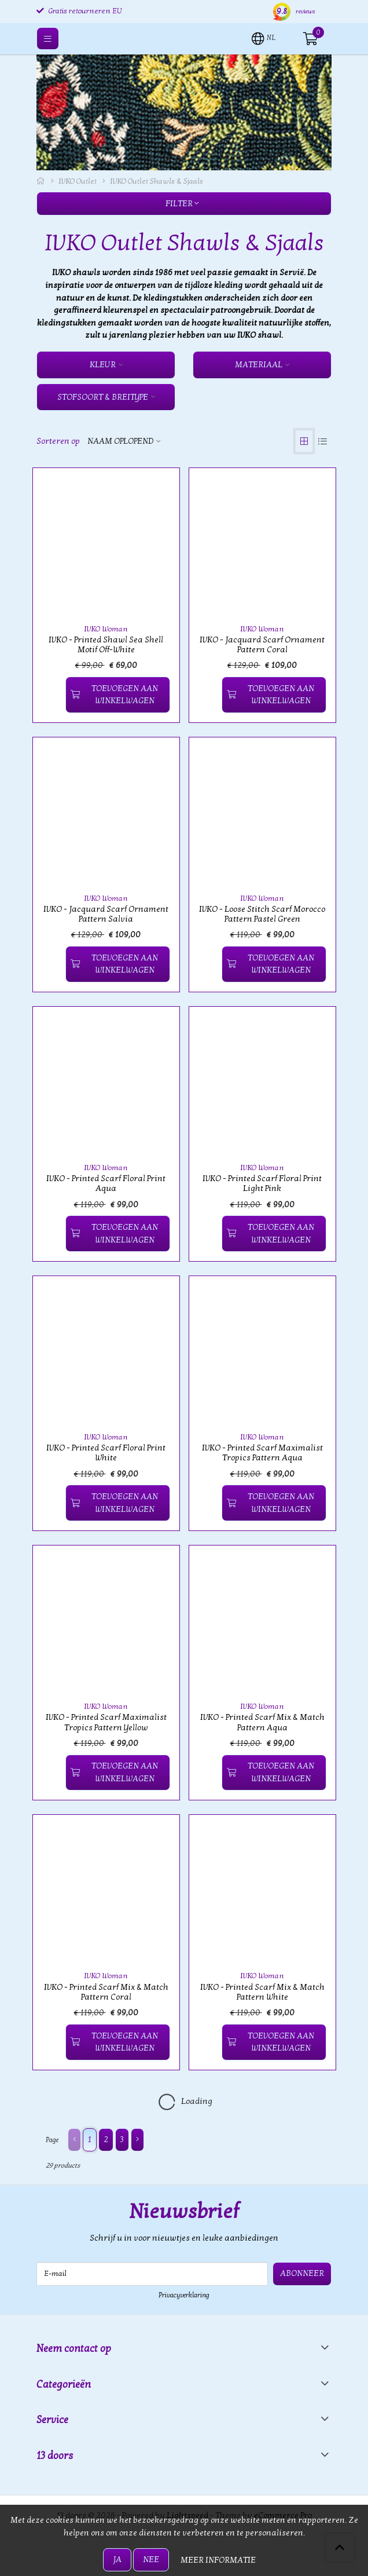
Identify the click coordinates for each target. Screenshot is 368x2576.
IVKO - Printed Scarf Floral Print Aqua (105, 1183)
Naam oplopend (120, 441)
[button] (263, 37)
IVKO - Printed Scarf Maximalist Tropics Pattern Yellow (106, 1722)
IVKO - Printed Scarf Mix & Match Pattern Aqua (262, 1722)
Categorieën (63, 2384)
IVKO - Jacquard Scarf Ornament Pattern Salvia (105, 914)
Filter (181, 204)
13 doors (54, 2456)
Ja (117, 2559)
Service (52, 2420)
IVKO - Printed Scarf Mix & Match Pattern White (262, 1992)
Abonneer (302, 2273)
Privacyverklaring (184, 2295)
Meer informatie (218, 2560)
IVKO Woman (106, 629)
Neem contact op (73, 2349)
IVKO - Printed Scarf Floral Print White (105, 1453)
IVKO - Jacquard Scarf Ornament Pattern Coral (262, 645)
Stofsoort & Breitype (102, 397)
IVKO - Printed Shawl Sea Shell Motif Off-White (106, 645)
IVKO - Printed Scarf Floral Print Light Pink (262, 1183)
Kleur (103, 365)
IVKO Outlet (77, 181)
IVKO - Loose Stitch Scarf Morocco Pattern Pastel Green (262, 914)
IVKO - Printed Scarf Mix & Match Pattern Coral (106, 1992)
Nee (151, 2559)
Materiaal (258, 365)
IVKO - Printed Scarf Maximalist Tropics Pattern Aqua (262, 1453)
